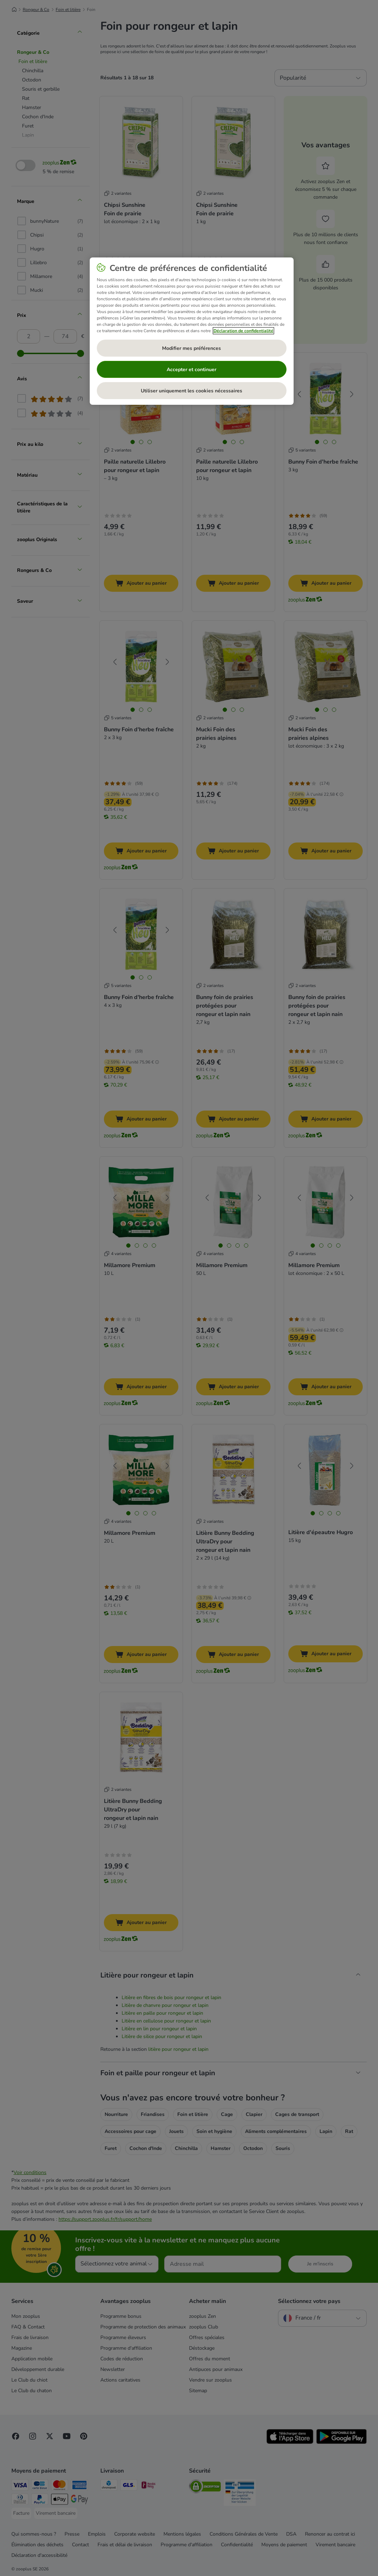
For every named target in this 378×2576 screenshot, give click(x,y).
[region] (192, 331)
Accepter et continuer (191, 369)
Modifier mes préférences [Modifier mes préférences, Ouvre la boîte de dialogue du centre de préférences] (191, 348)
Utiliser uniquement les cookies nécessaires (191, 390)
